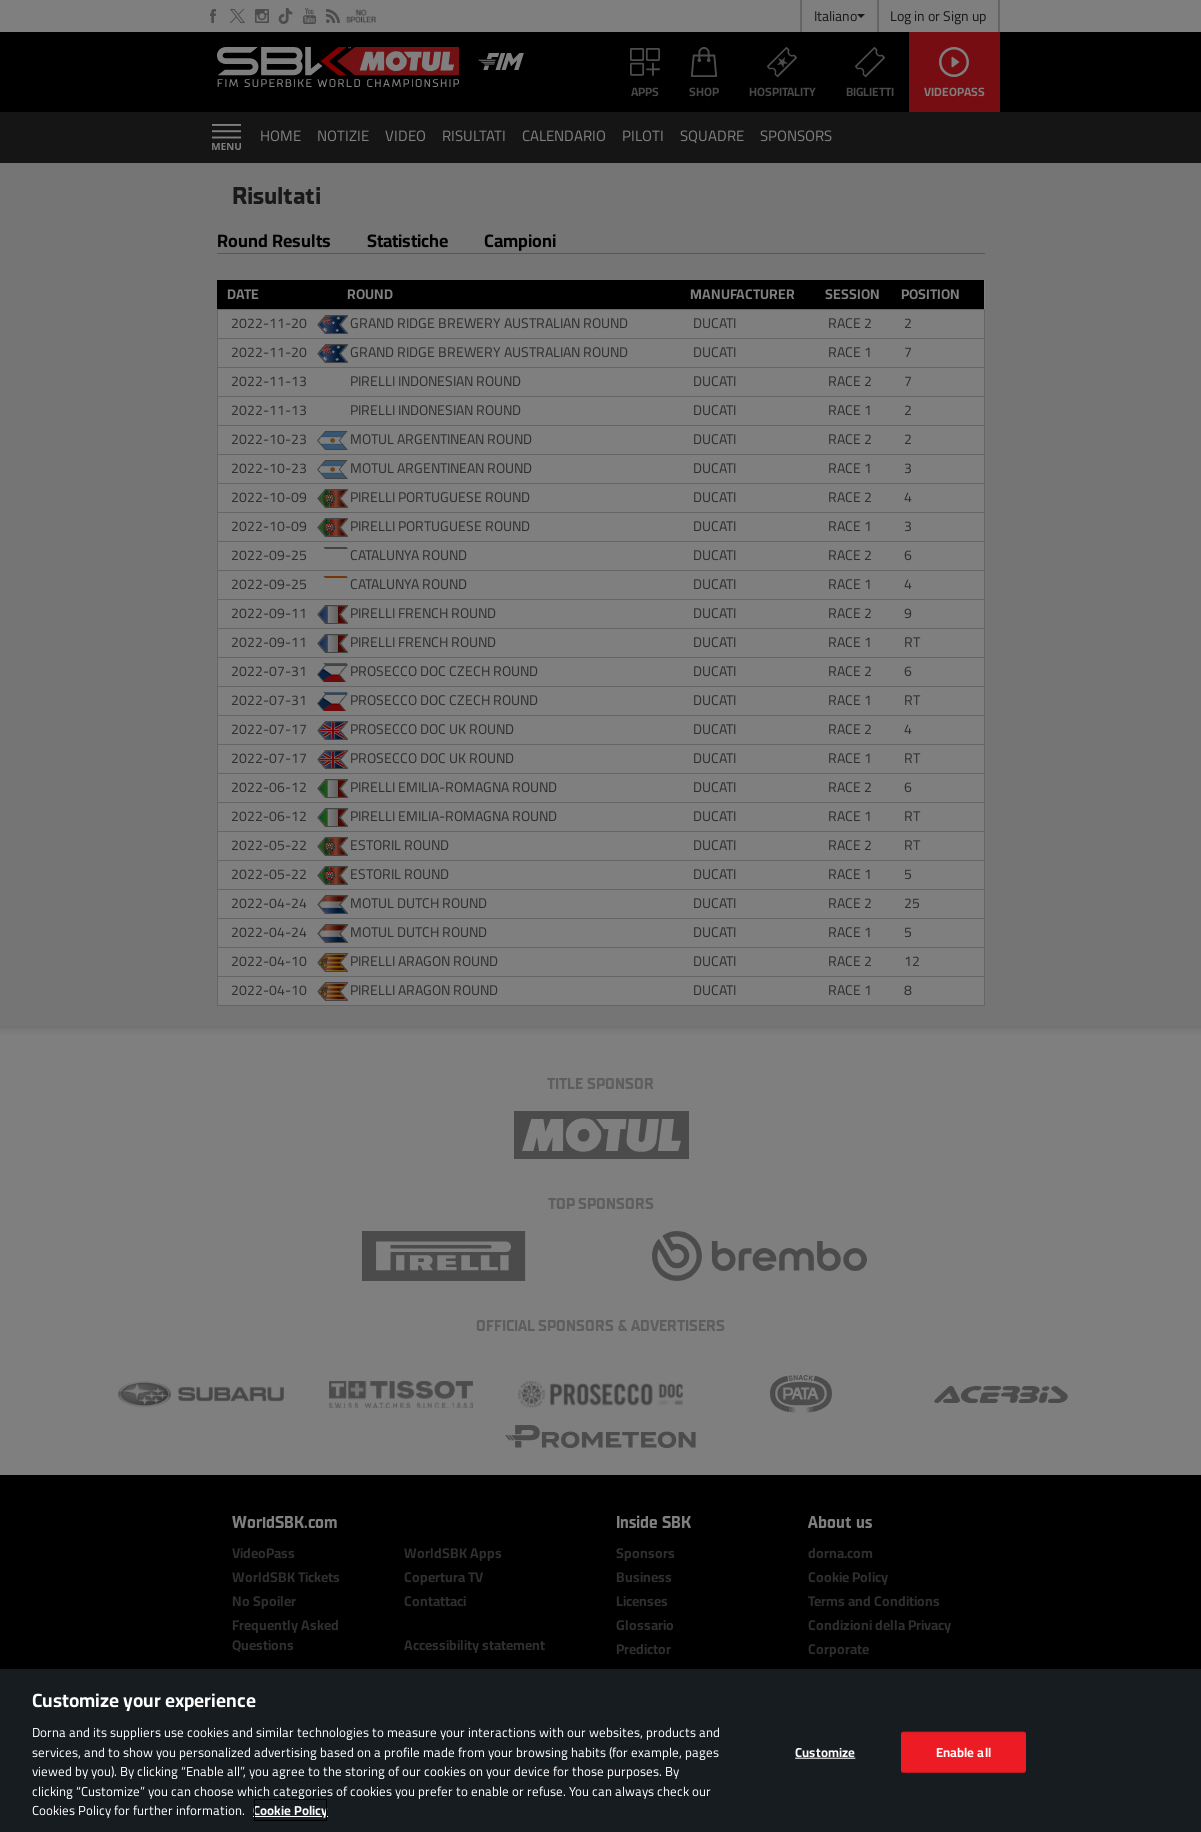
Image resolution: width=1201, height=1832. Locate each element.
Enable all (963, 1751)
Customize (825, 1751)
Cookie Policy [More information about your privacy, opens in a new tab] (290, 1810)
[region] (600, 1750)
